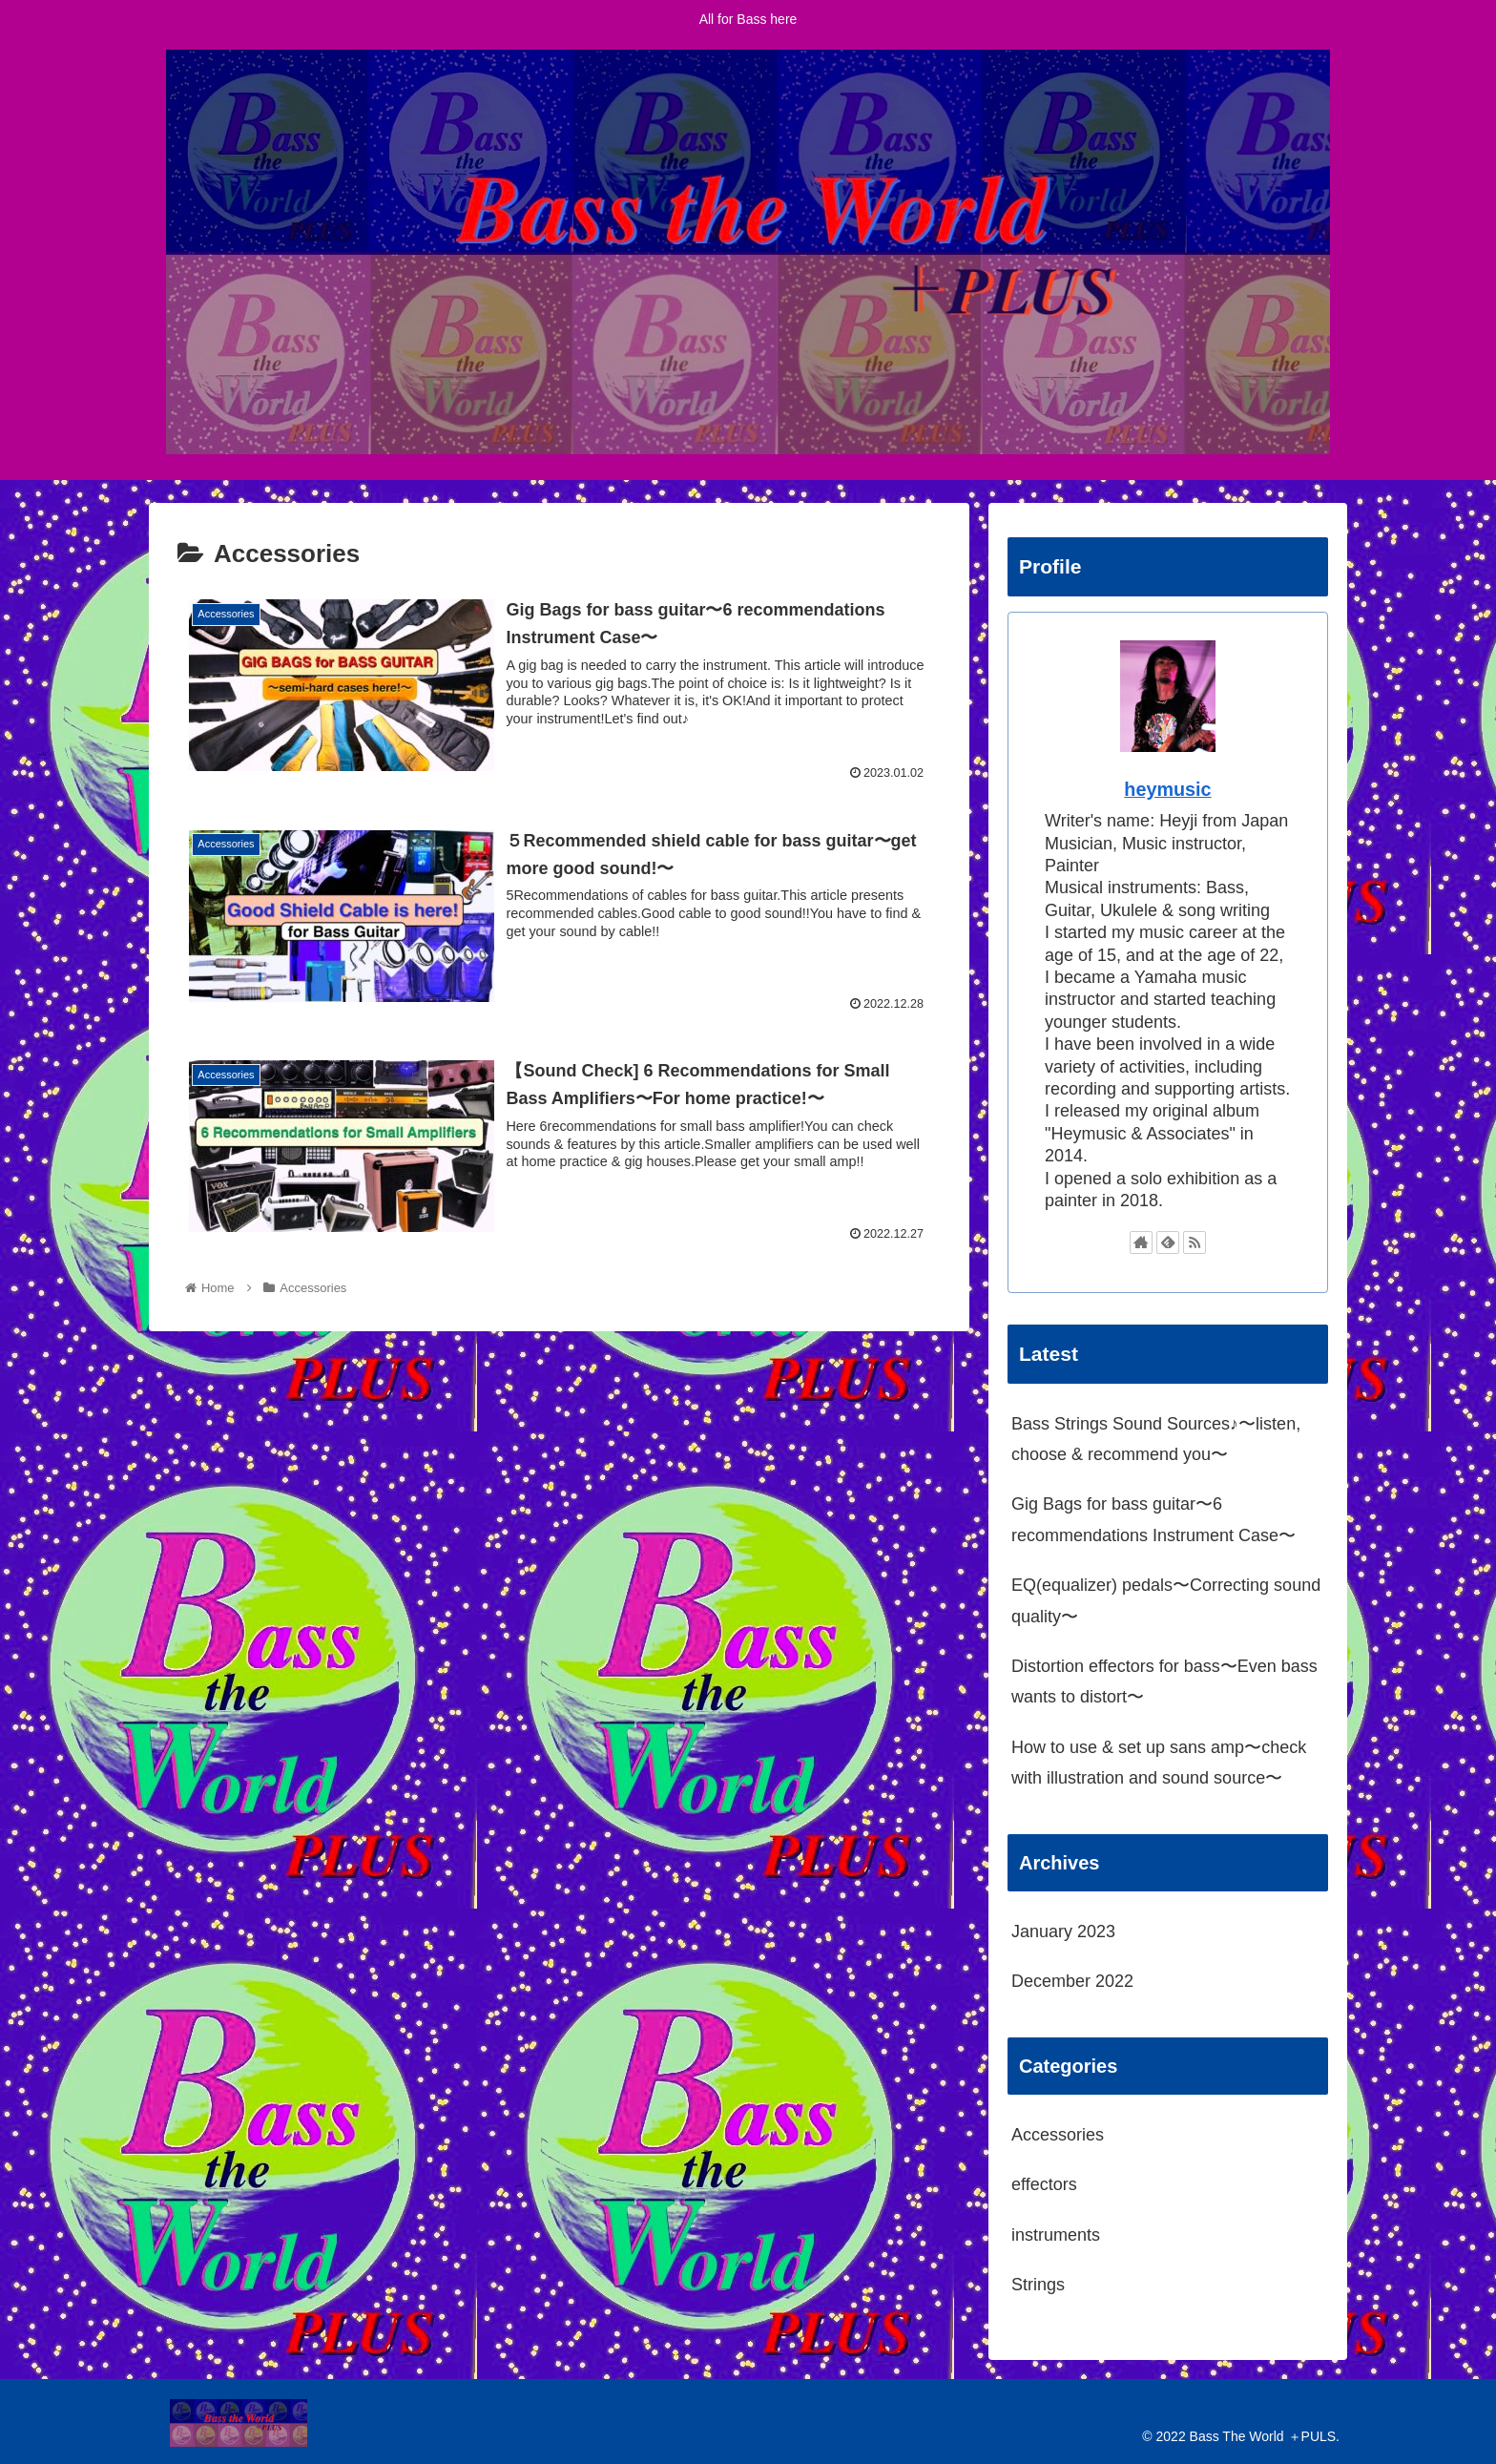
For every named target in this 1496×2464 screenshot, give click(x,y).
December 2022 (1072, 1981)
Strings (1038, 2284)
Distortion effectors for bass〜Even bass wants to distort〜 (1164, 1681)
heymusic (1167, 789)
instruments (1055, 2235)
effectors (1044, 2184)
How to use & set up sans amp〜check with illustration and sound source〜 (1158, 1762)
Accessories (1057, 2134)
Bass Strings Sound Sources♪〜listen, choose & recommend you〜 (1155, 1439)
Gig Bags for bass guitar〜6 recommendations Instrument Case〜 (1153, 1519)
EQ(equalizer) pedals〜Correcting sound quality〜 (1165, 1600)
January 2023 (1063, 1931)
